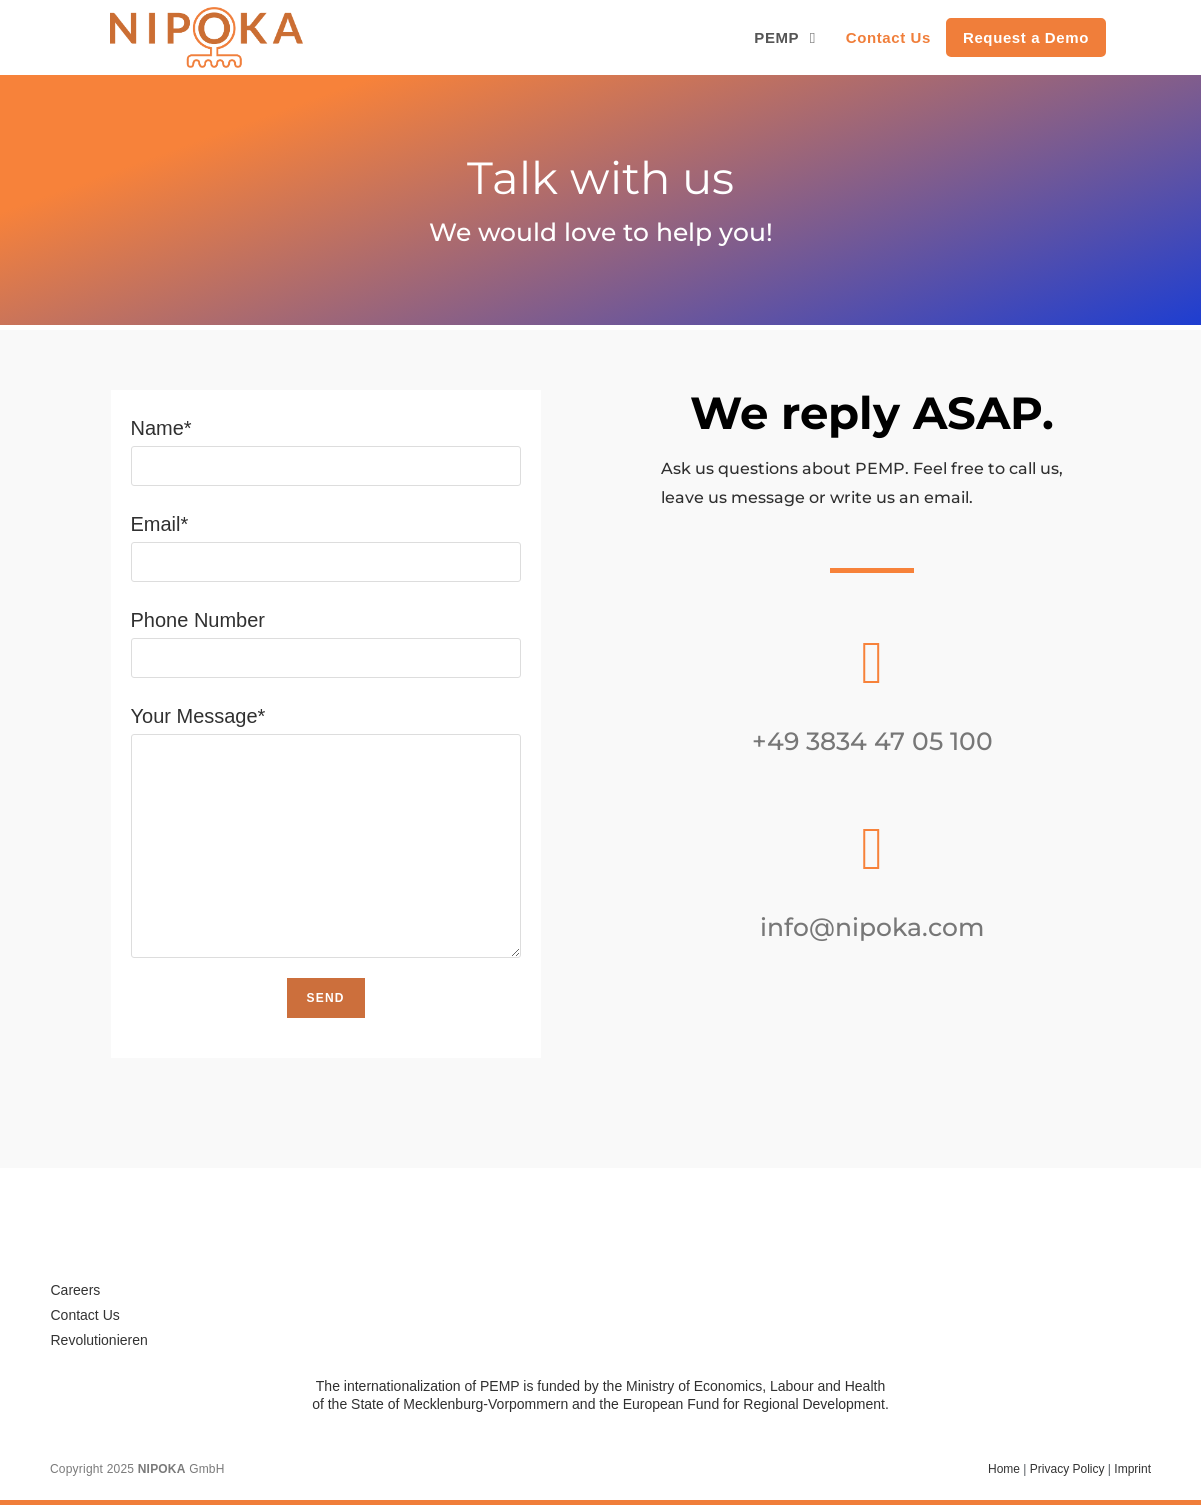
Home (1004, 1469)
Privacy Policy (1067, 1469)
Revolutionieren (99, 1340)
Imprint (1132, 1469)
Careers (76, 1290)
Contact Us (85, 1315)
